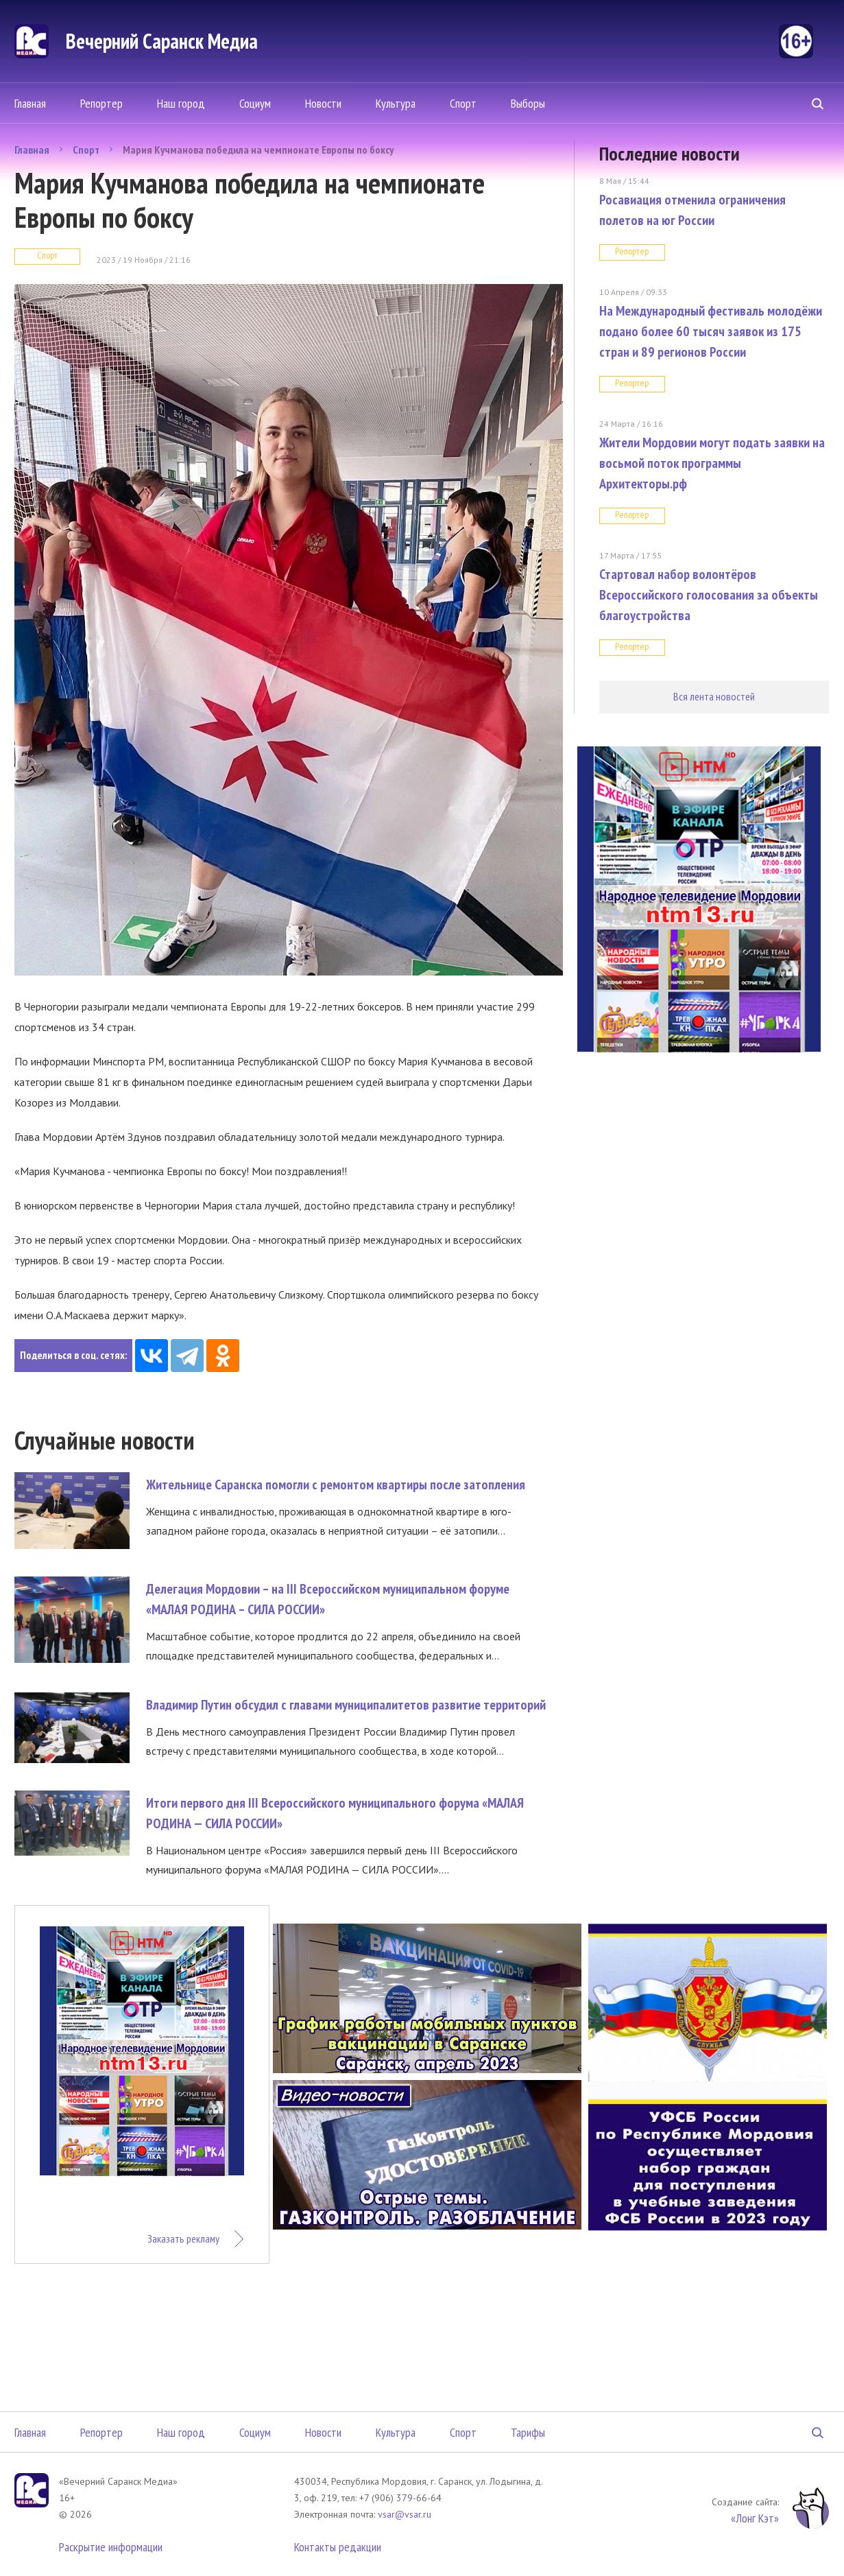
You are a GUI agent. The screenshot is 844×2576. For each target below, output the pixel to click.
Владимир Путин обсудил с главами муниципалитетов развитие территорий (346, 1705)
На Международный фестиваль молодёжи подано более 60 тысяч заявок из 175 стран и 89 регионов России (710, 331)
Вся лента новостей (714, 696)
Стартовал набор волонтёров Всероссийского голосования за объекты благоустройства (708, 594)
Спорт (463, 103)
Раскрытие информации (110, 2547)
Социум (255, 103)
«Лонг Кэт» (755, 2518)
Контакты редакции (337, 2547)
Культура (395, 103)
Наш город (181, 103)
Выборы (528, 103)
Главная (30, 103)
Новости (323, 103)
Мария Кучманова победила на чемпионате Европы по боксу (258, 149)
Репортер (101, 103)
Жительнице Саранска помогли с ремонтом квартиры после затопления (335, 1484)
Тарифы (528, 2432)
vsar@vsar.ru (404, 2514)
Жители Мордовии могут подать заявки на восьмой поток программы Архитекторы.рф (712, 463)
